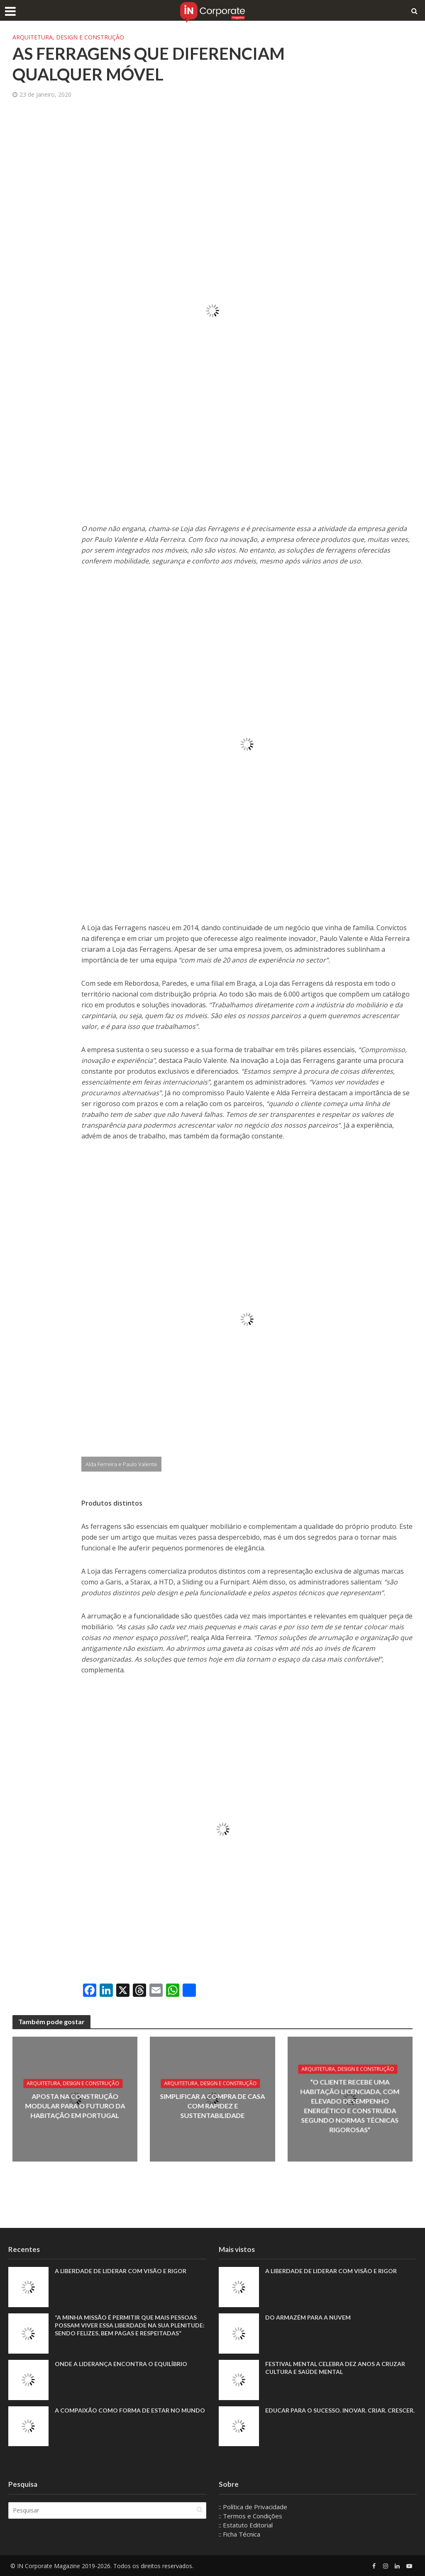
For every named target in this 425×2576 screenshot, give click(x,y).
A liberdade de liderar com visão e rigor (120, 2270)
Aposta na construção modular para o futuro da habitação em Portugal (75, 2105)
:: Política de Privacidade (253, 2507)
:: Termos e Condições (250, 2516)
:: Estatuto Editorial (246, 2525)
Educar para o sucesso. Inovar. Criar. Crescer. (340, 2410)
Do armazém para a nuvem (308, 2317)
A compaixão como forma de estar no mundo (130, 2410)
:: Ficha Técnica (239, 2534)
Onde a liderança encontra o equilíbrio (121, 2363)
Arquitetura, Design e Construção (68, 37)
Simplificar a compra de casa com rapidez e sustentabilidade (212, 2105)
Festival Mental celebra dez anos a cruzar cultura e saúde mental (335, 2367)
